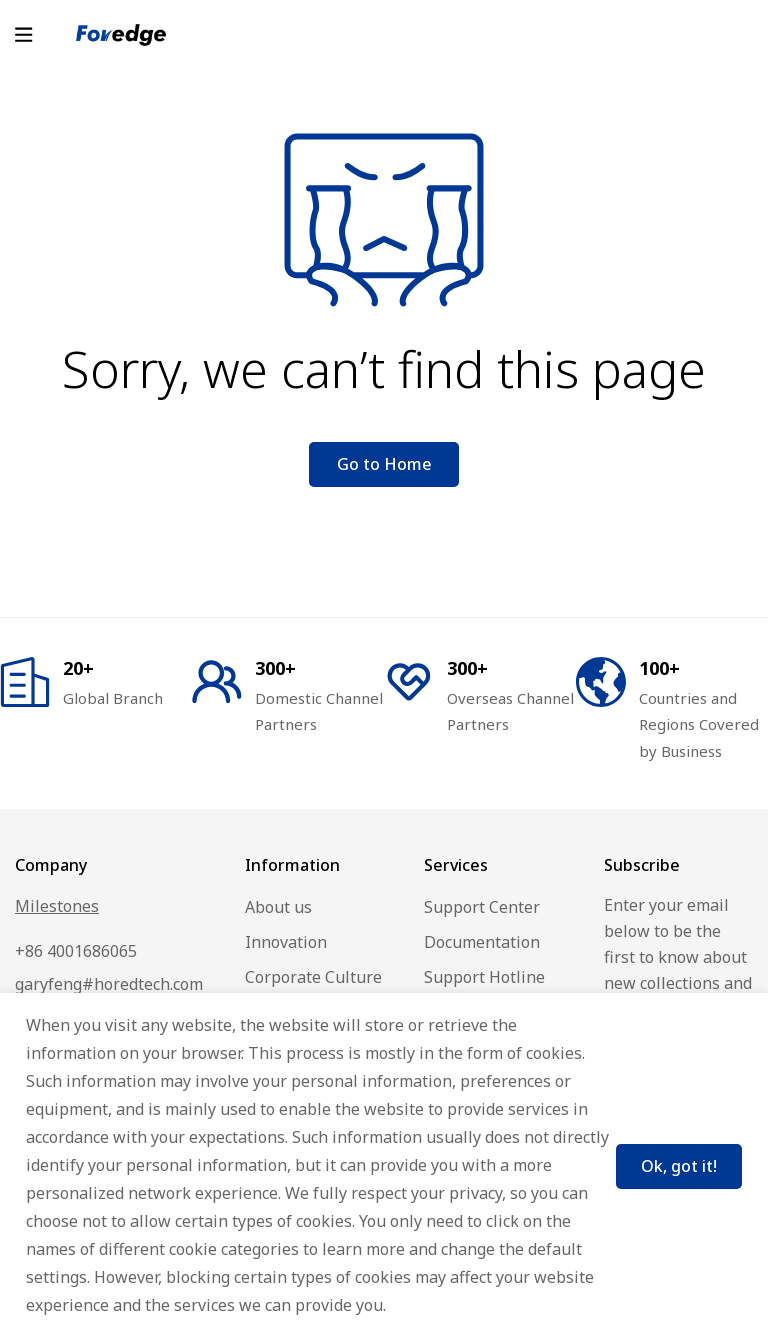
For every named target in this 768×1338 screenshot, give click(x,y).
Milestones (57, 906)
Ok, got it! (675, 1164)
